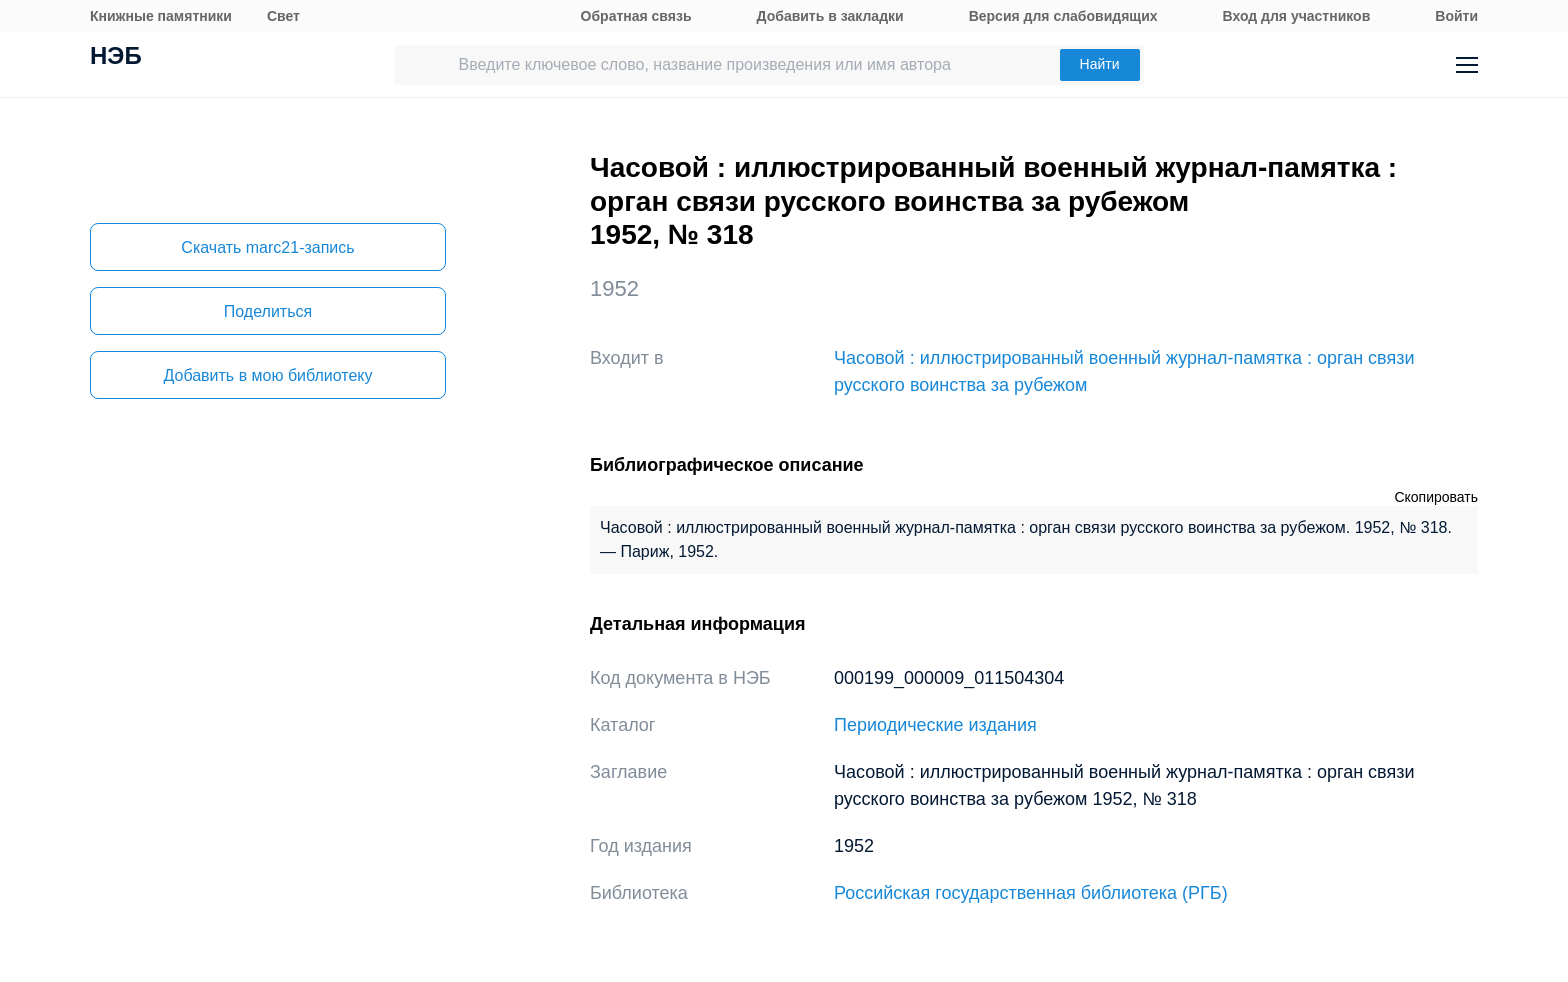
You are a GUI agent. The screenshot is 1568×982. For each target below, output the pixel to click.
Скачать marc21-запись (267, 247)
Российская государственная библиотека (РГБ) (1031, 893)
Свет (283, 16)
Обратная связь (636, 16)
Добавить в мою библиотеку (267, 375)
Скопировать (1436, 497)
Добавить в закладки (830, 16)
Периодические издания (935, 725)
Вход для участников (1297, 16)
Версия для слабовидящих (1063, 16)
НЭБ (116, 58)
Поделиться (268, 311)
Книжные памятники (161, 16)
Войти (1456, 16)
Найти (1100, 64)
